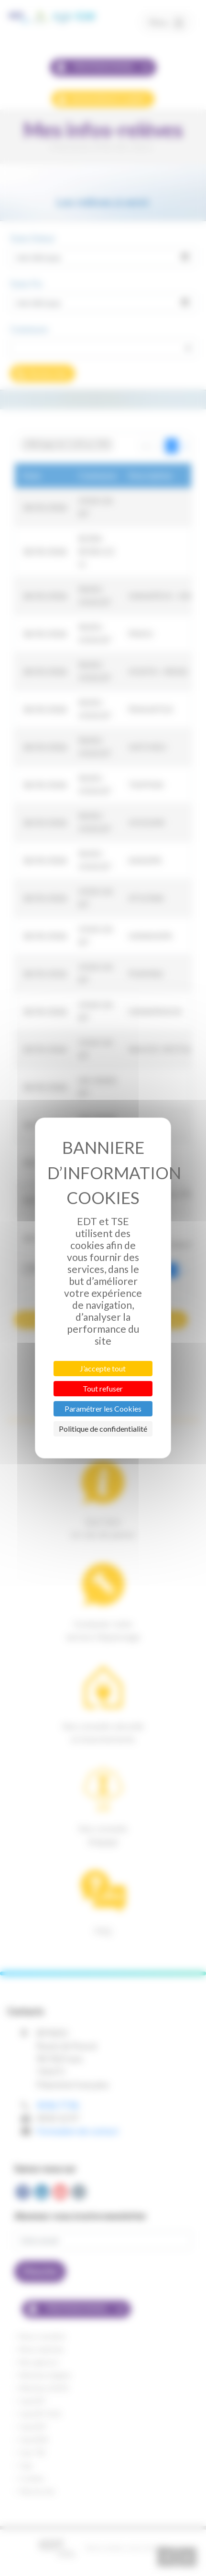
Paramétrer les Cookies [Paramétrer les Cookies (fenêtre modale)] (103, 1408)
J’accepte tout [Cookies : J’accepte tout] (103, 1368)
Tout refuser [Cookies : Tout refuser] (103, 1388)
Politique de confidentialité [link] (103, 1428)
